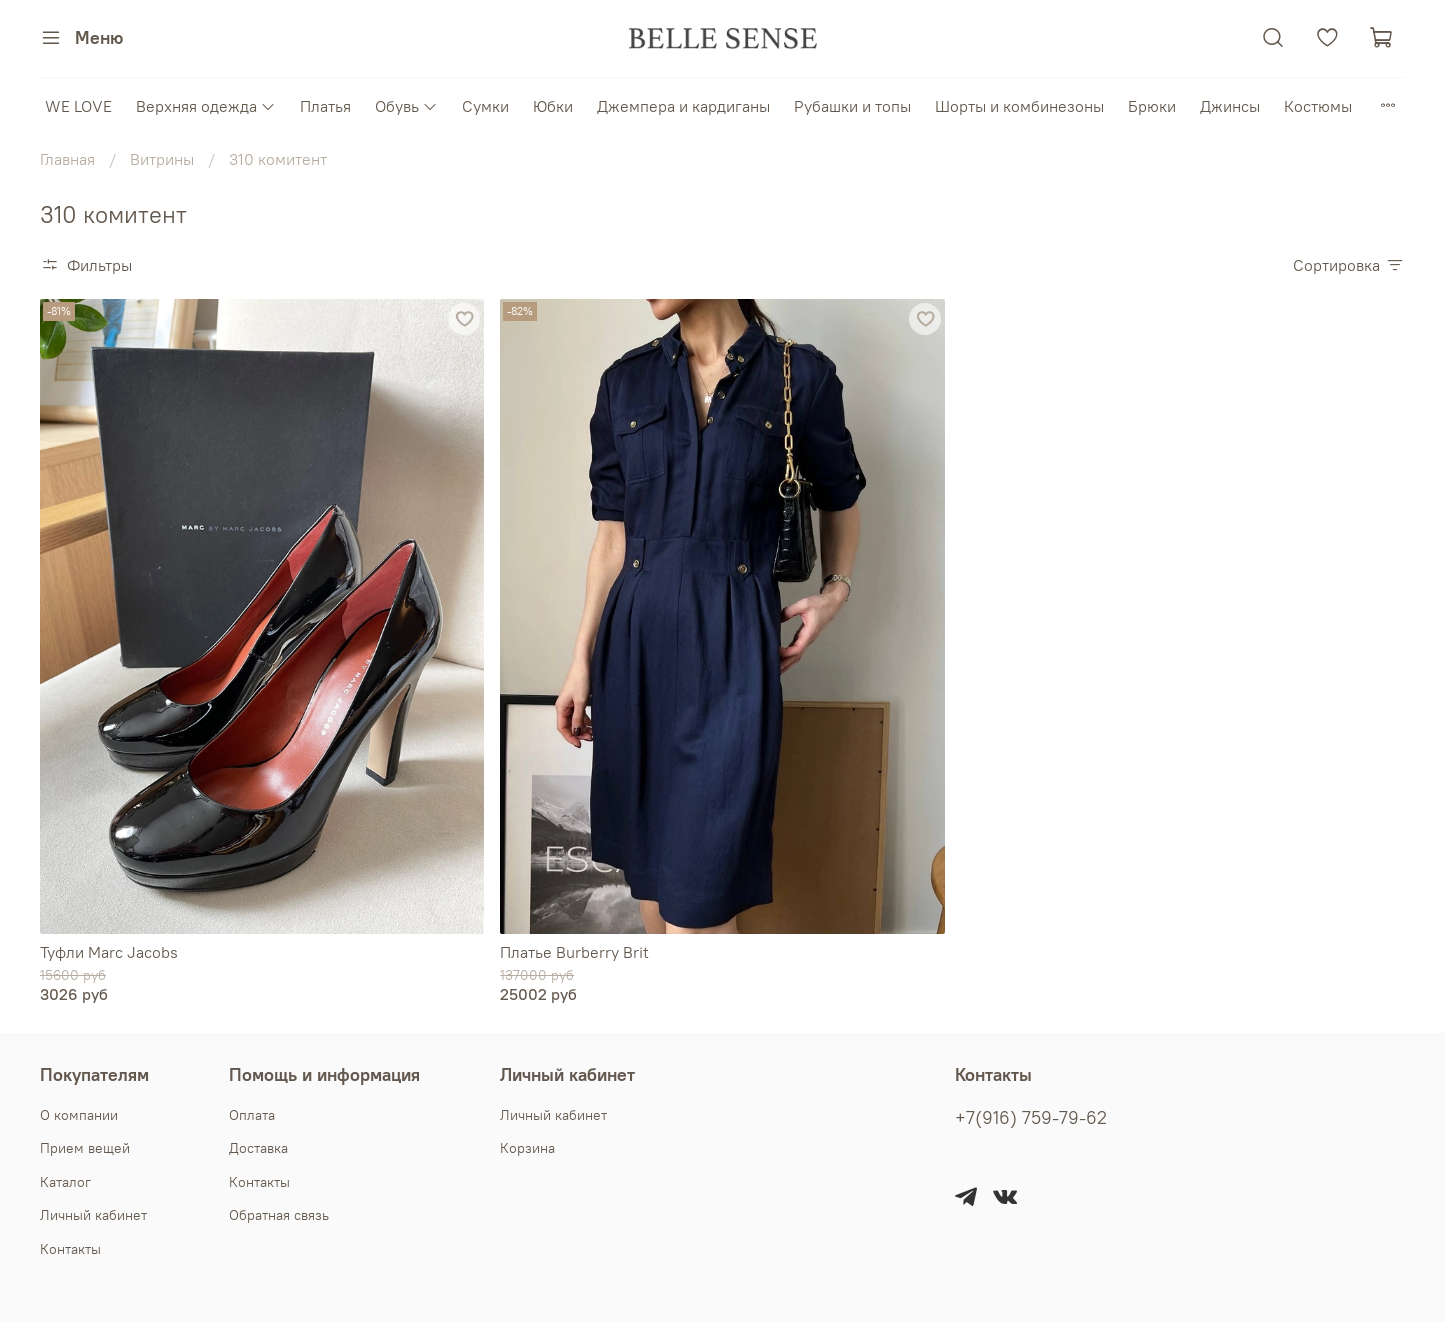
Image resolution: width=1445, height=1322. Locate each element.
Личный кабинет (93, 1215)
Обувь (406, 106)
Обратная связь (279, 1215)
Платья (325, 106)
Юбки (553, 106)
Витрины (162, 159)
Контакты (70, 1249)
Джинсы (1230, 106)
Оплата (252, 1115)
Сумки (485, 106)
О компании (79, 1115)
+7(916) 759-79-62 (1031, 1118)
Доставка (258, 1148)
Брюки (1152, 106)
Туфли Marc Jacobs (109, 952)
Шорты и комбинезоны (1019, 106)
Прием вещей (85, 1148)
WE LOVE (78, 106)
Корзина (527, 1148)
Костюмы (1318, 106)
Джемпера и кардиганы (683, 106)
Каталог (65, 1182)
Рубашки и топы (852, 106)
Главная (67, 159)
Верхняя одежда (206, 106)
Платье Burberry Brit (574, 952)
